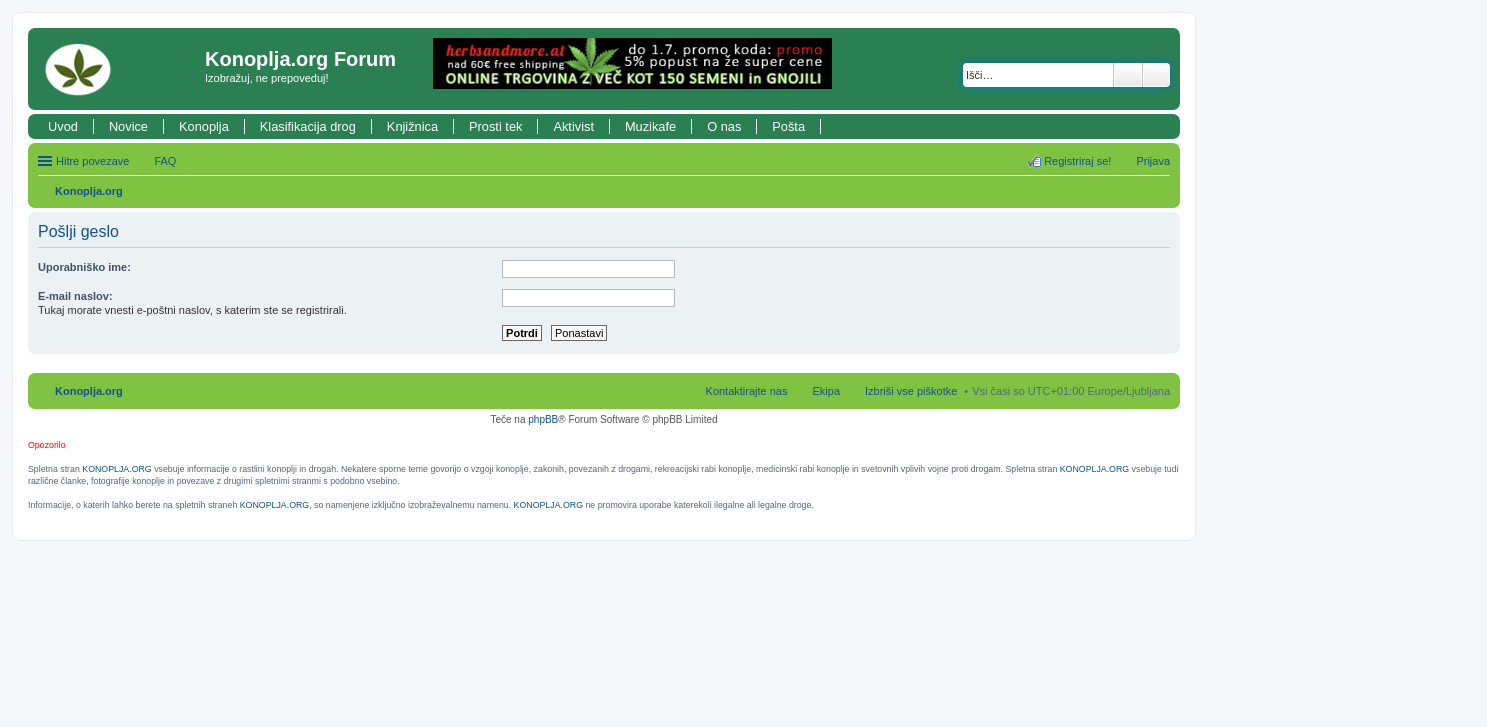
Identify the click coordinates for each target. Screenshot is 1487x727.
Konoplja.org (89, 191)
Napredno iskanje (1156, 75)
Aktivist (573, 126)
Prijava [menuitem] (1153, 161)
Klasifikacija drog (308, 126)
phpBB (543, 419)
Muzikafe (650, 126)
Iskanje (1128, 75)
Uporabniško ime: (84, 267)
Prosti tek (495, 126)
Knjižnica (412, 126)
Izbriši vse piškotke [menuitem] (911, 391)
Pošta (788, 126)
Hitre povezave (92, 161)
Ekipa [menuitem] (826, 391)
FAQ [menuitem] (165, 161)
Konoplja (204, 126)
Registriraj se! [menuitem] (1077, 161)
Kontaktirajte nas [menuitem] (747, 391)
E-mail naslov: (75, 296)
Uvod (63, 126)
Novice (128, 126)
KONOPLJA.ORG (116, 469)
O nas (724, 126)
